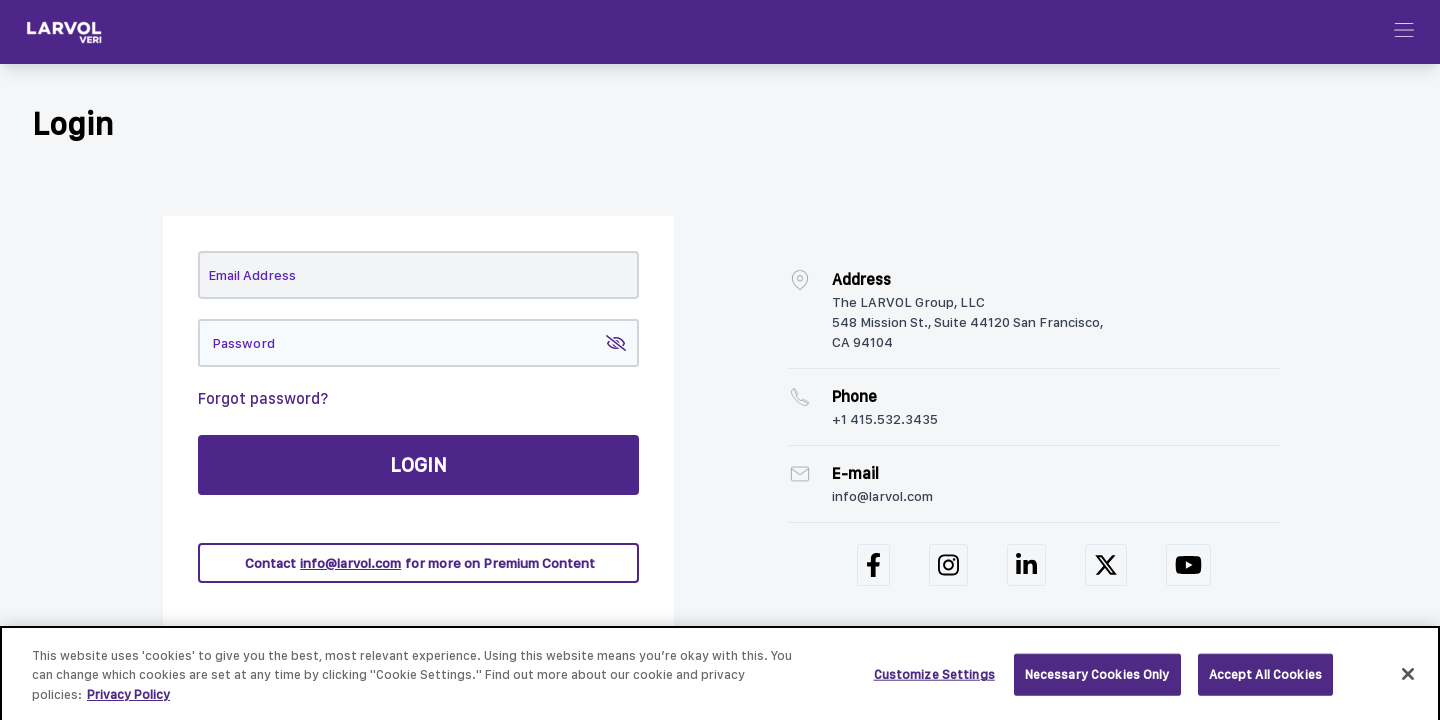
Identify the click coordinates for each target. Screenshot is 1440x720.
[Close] (1408, 680)
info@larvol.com (350, 563)
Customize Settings (934, 680)
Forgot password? (263, 398)
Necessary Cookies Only (1097, 680)
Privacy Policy (128, 699)
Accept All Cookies (1265, 680)
